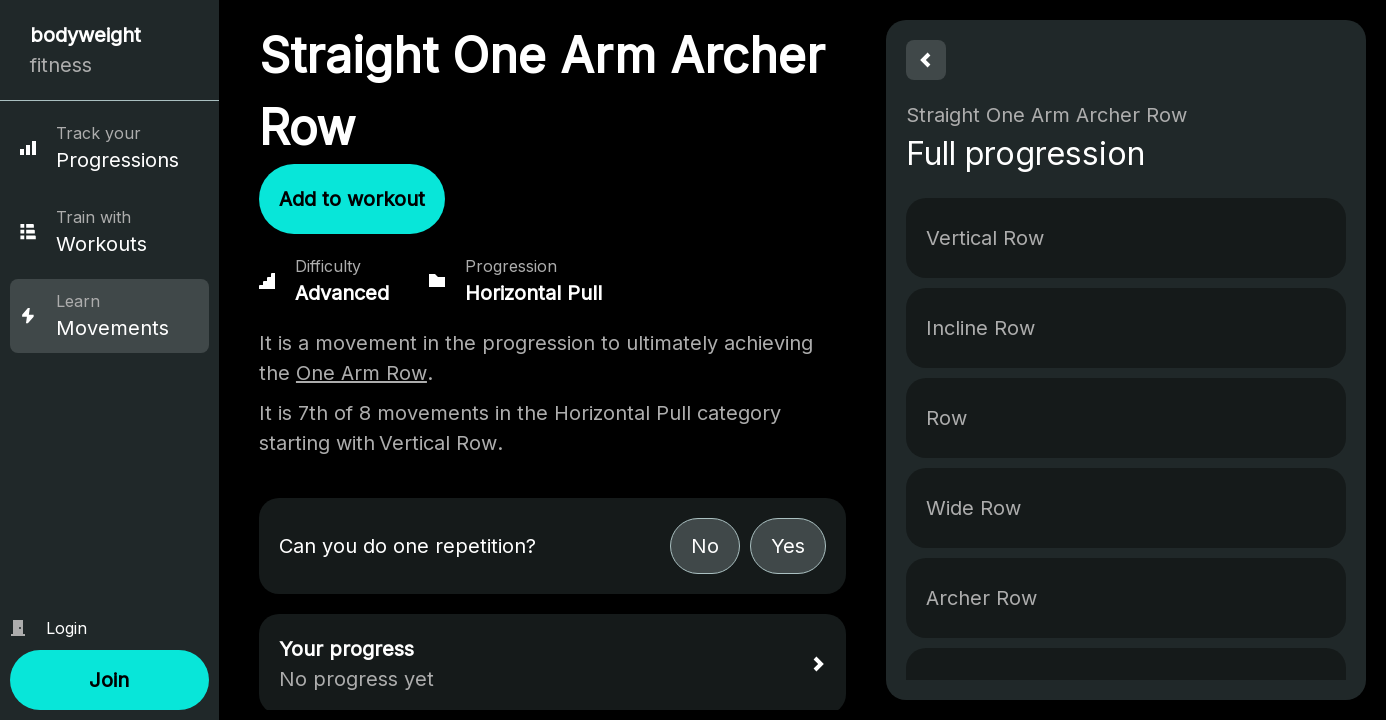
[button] (109, 680)
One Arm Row (361, 373)
